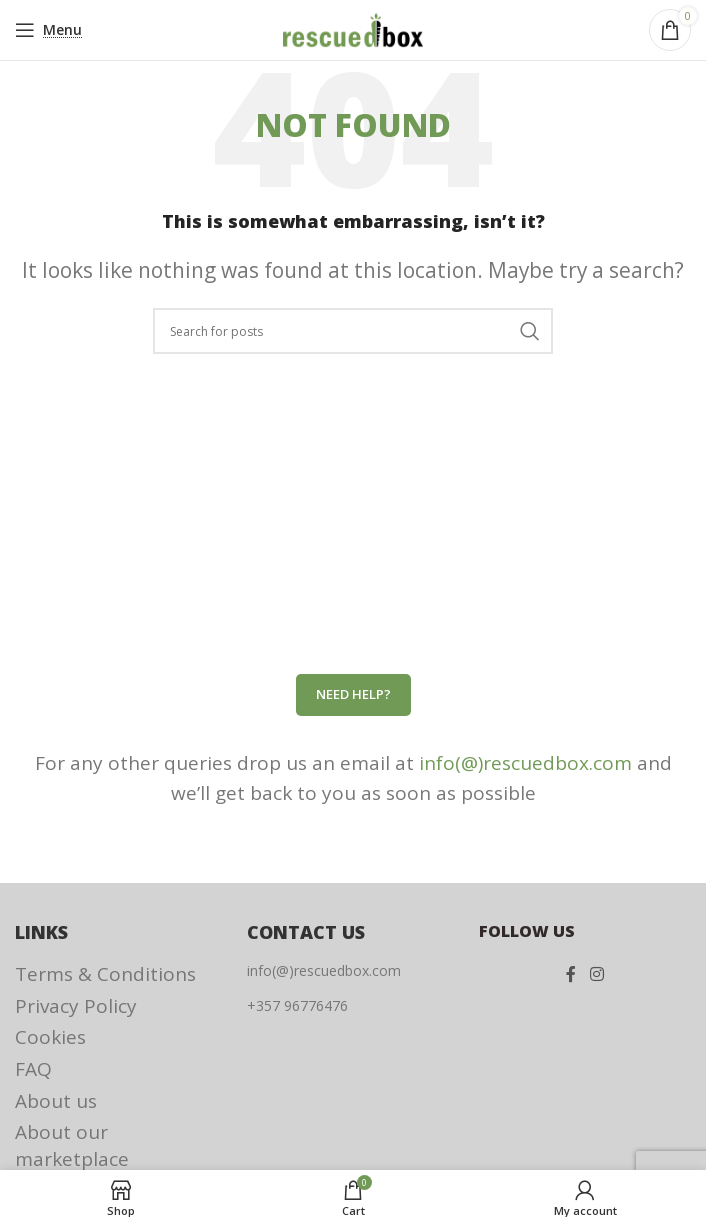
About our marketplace (72, 1145)
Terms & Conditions (105, 974)
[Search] (353, 331)
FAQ (33, 1069)
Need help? (353, 694)
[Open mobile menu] (48, 30)
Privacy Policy (76, 1006)
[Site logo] (353, 28)
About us (56, 1101)
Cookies (50, 1037)
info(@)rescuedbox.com (525, 763)
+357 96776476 (297, 1005)
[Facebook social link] (571, 974)
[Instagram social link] (596, 974)
